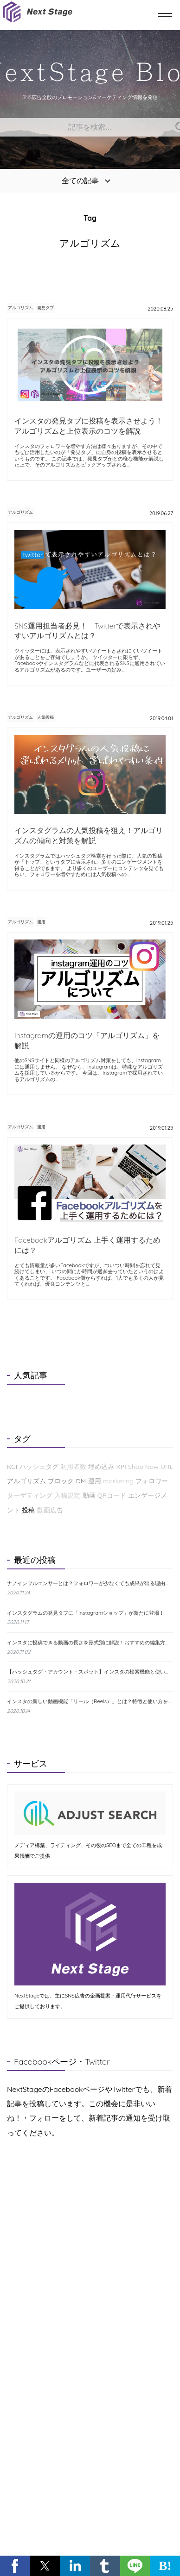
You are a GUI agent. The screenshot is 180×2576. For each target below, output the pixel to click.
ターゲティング (29, 1495)
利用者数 (73, 1466)
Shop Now (143, 1466)
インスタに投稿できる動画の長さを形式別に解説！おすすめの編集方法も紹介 (90, 1642)
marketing (118, 1481)
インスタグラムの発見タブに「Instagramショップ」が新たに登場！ (85, 1613)
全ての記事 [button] (80, 180)
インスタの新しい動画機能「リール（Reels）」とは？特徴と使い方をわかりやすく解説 (90, 1701)
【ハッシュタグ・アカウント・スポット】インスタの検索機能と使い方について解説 (90, 1671)
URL (167, 1466)
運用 (41, 921)
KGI (12, 1466)
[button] (15, 2566)
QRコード (111, 1495)
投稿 (28, 1510)
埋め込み (101, 1466)
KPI (121, 1466)
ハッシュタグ (38, 1466)
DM (81, 1481)
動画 (89, 1495)
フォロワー (151, 1481)
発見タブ (45, 307)
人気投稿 (45, 717)
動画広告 (50, 1510)
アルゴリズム (20, 307)
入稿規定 (67, 1495)
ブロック (61, 1481)
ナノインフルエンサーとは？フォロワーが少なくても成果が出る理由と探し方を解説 (90, 1583)
